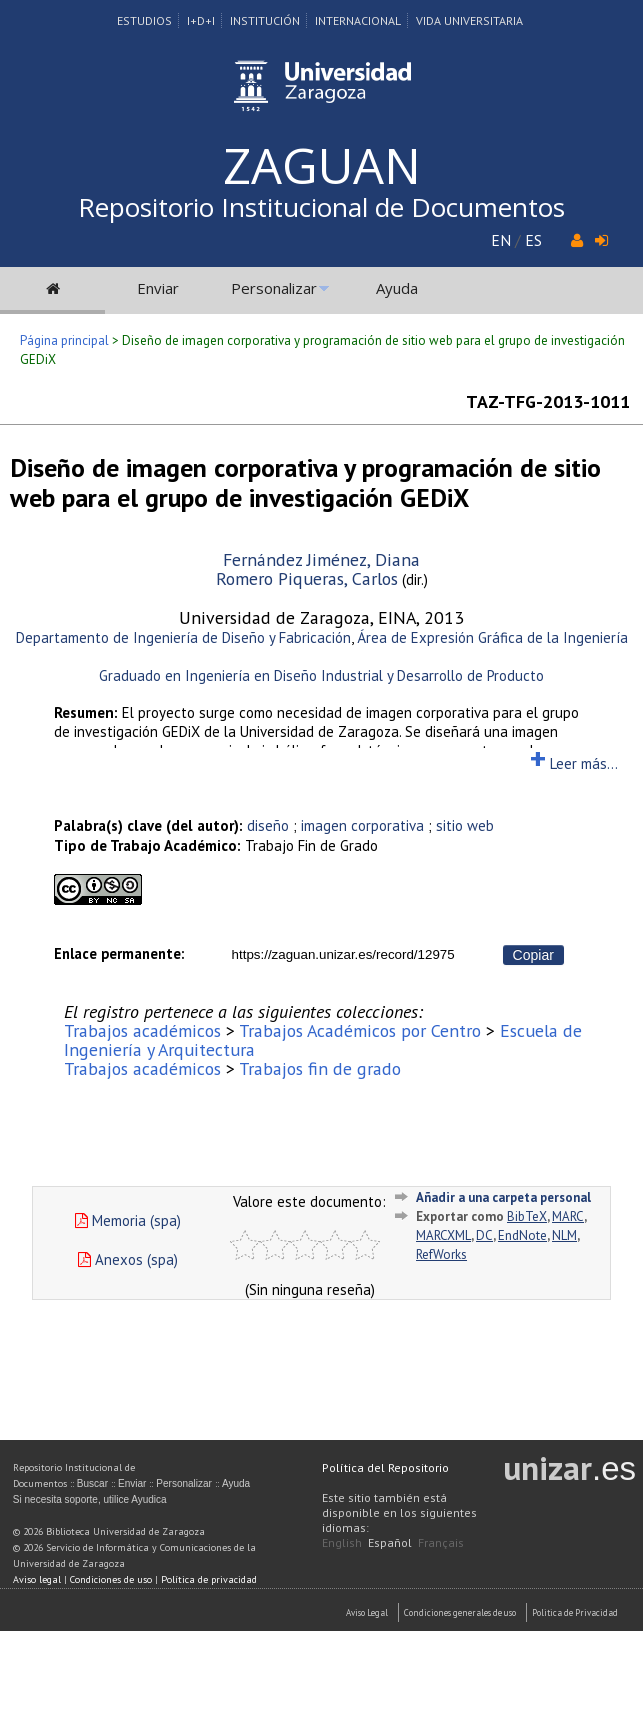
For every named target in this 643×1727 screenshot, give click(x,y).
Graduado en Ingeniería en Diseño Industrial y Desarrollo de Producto (321, 675)
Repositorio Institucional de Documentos (321, 207)
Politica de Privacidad (575, 1612)
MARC (568, 1216)
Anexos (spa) (128, 1259)
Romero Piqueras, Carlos (307, 578)
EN (501, 240)
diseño (268, 825)
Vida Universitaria (469, 20)
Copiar (533, 955)
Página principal (64, 340)
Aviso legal (37, 1579)
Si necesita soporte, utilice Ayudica (90, 1499)
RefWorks (441, 1254)
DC (484, 1235)
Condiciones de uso (111, 1579)
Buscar (92, 1483)
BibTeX (527, 1216)
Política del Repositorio (385, 1467)
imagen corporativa (362, 825)
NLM (564, 1235)
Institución (265, 20)
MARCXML (443, 1235)
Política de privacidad (209, 1579)
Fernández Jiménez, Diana (321, 559)
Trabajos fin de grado (320, 1068)
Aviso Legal (367, 1612)
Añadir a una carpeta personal (503, 1197)
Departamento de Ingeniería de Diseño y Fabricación (183, 637)
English (342, 1542)
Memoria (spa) (128, 1220)
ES (533, 240)
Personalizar (274, 288)
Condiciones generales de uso (460, 1612)
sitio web (465, 825)
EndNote (522, 1235)
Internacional (358, 20)
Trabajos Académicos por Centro (360, 1030)
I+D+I (201, 20)
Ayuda (397, 288)
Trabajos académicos (142, 1030)
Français (441, 1542)
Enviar (158, 288)
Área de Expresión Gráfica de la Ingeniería (492, 637)
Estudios (144, 20)
